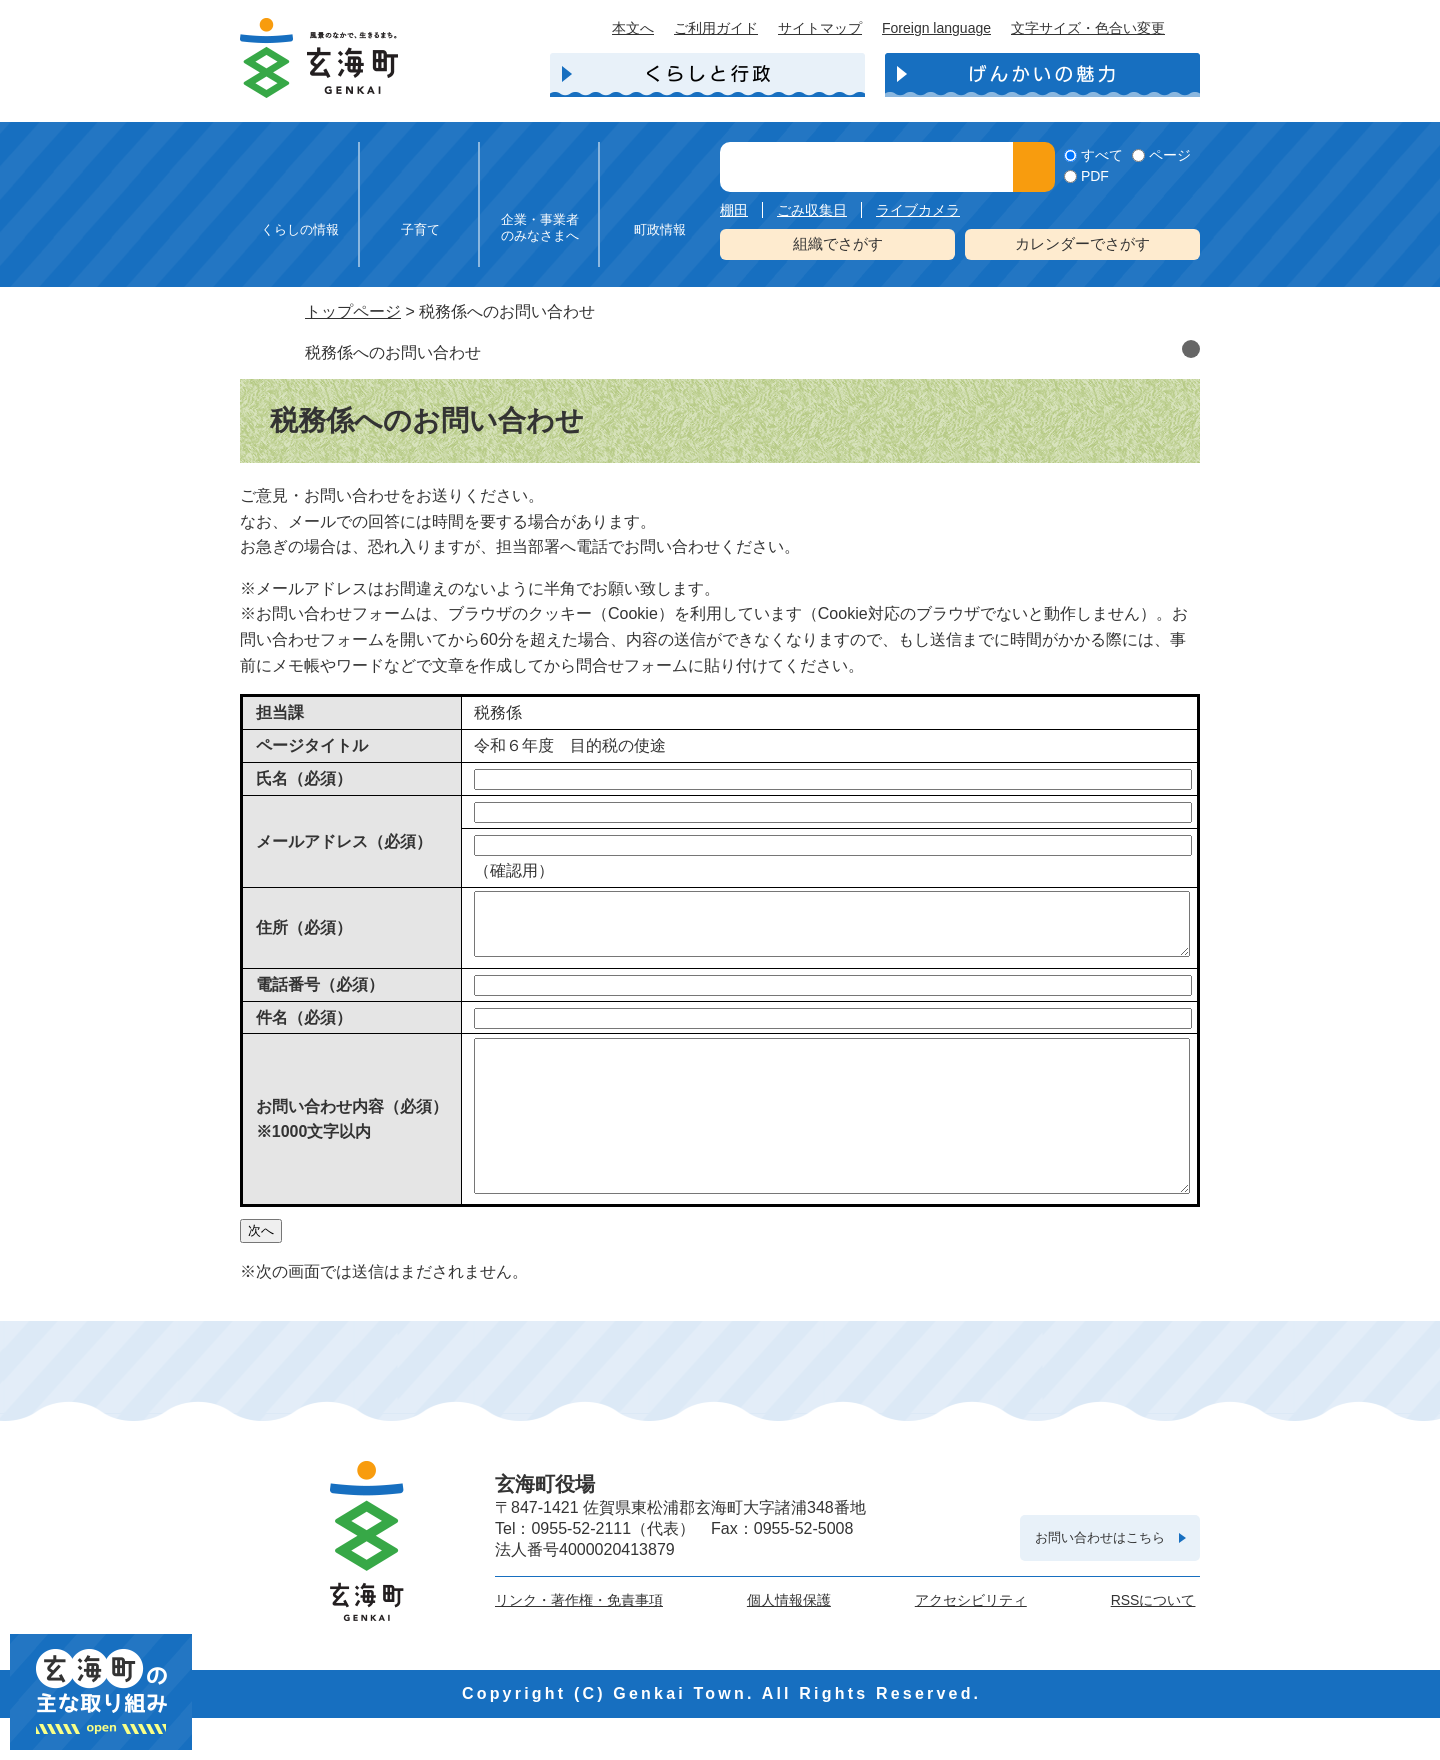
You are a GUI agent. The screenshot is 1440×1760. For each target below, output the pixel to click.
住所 (304, 933)
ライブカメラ (918, 210)
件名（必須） (304, 1029)
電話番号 (320, 996)
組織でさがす (838, 243)
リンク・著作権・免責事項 (579, 1642)
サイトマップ (820, 28)
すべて (1102, 155)
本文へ (633, 28)
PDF (1095, 176)
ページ (1170, 155)
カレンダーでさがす (1082, 243)
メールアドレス (344, 841)
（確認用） (514, 870)
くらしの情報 (300, 229)
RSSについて (1153, 1642)
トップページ (353, 311)
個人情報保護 (789, 1642)
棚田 (734, 210)
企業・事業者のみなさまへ (540, 227)
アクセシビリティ (971, 1642)
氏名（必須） (304, 778)
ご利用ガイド (716, 28)
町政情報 (660, 229)
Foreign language (936, 28)
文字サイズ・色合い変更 (1088, 28)
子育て (420, 229)
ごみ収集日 (812, 210)
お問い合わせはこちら (1100, 1579)
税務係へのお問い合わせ (393, 352)
